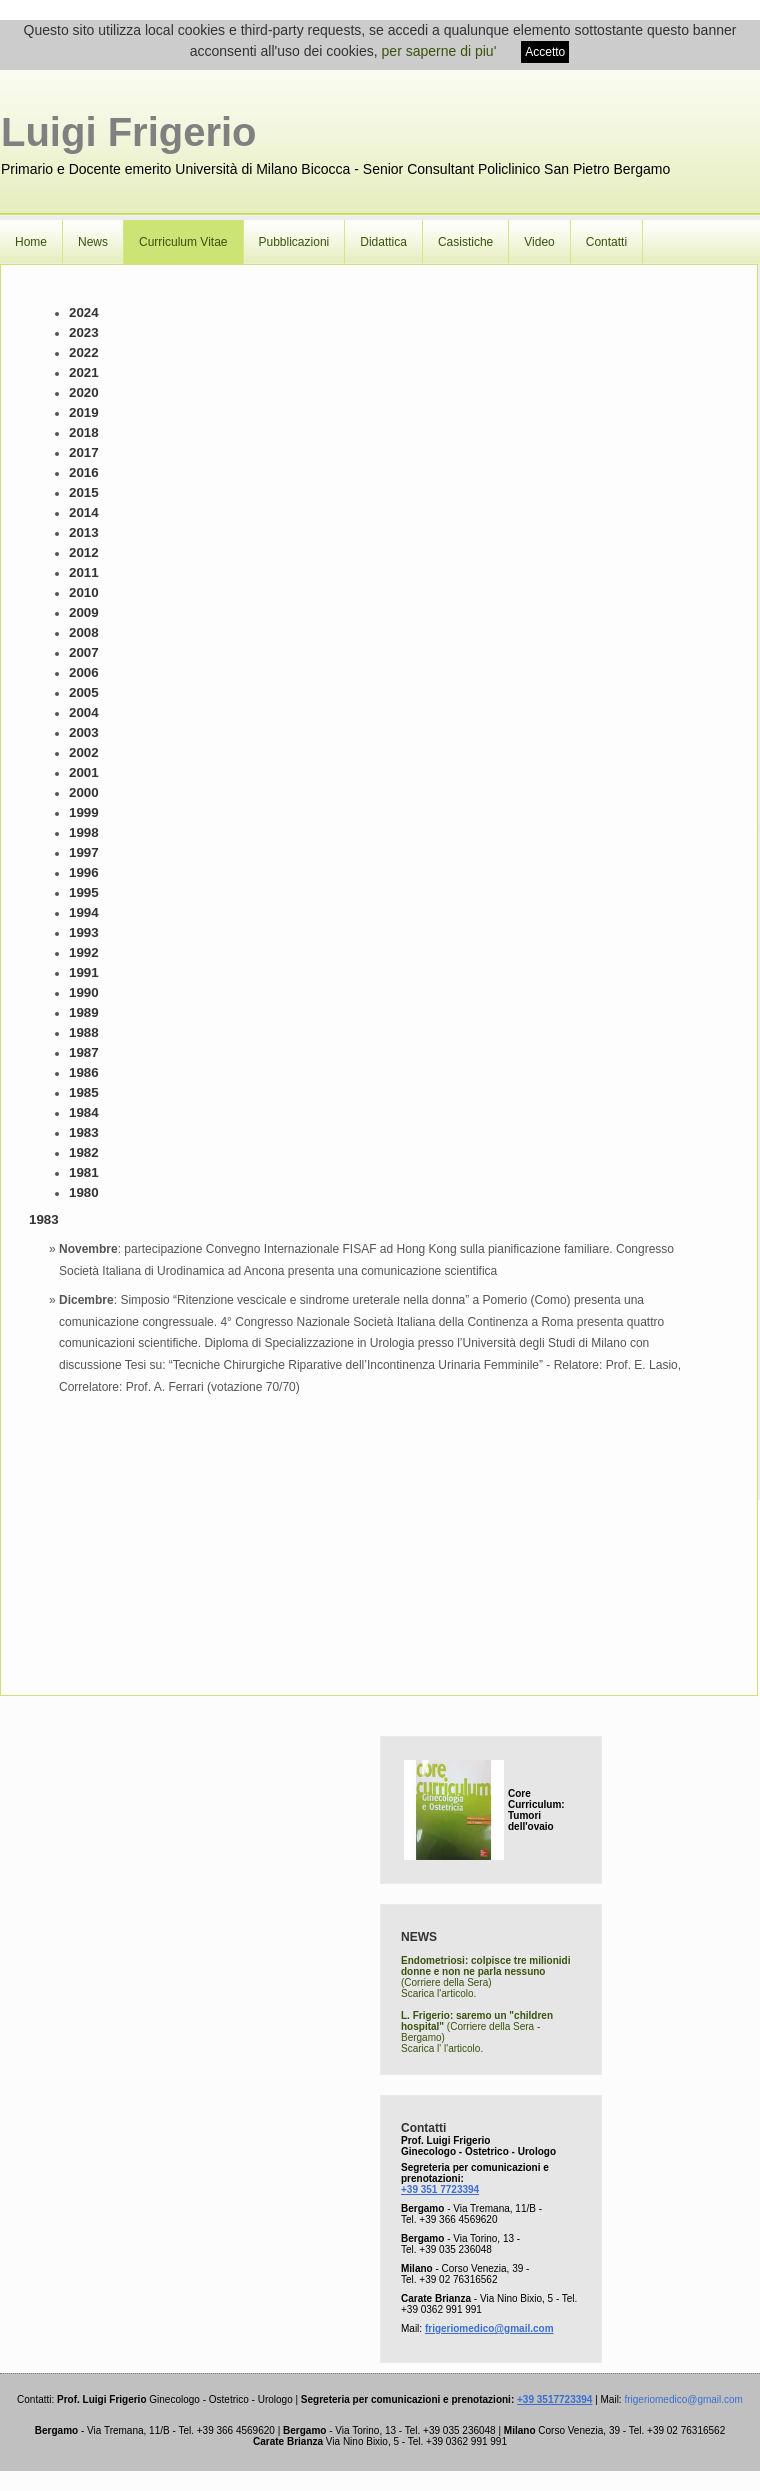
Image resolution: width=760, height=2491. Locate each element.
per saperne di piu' (439, 51)
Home (31, 242)
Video (539, 242)
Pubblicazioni (294, 242)
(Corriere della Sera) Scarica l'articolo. (485, 1977)
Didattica (383, 242)
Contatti (606, 242)
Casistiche (465, 242)
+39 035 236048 (455, 2249)
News (93, 242)
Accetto (545, 52)
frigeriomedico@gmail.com (489, 2328)
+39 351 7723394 (440, 2189)
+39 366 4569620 (458, 2219)
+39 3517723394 (554, 2399)
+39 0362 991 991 (441, 2309)
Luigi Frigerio (129, 132)
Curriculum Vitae (183, 242)
